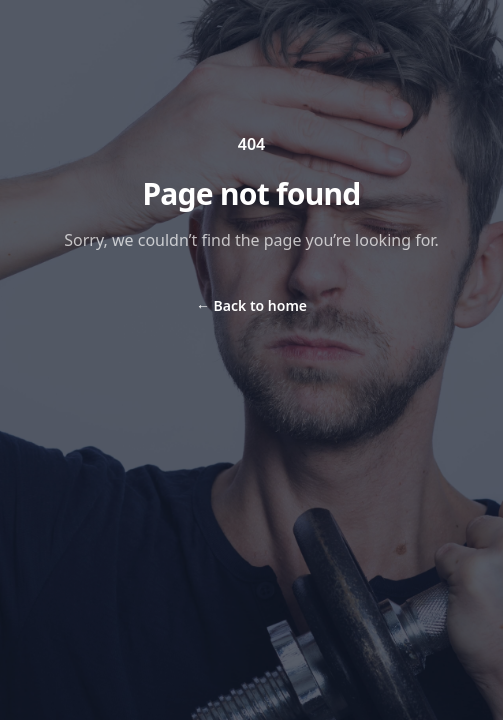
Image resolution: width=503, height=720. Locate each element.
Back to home (251, 305)
